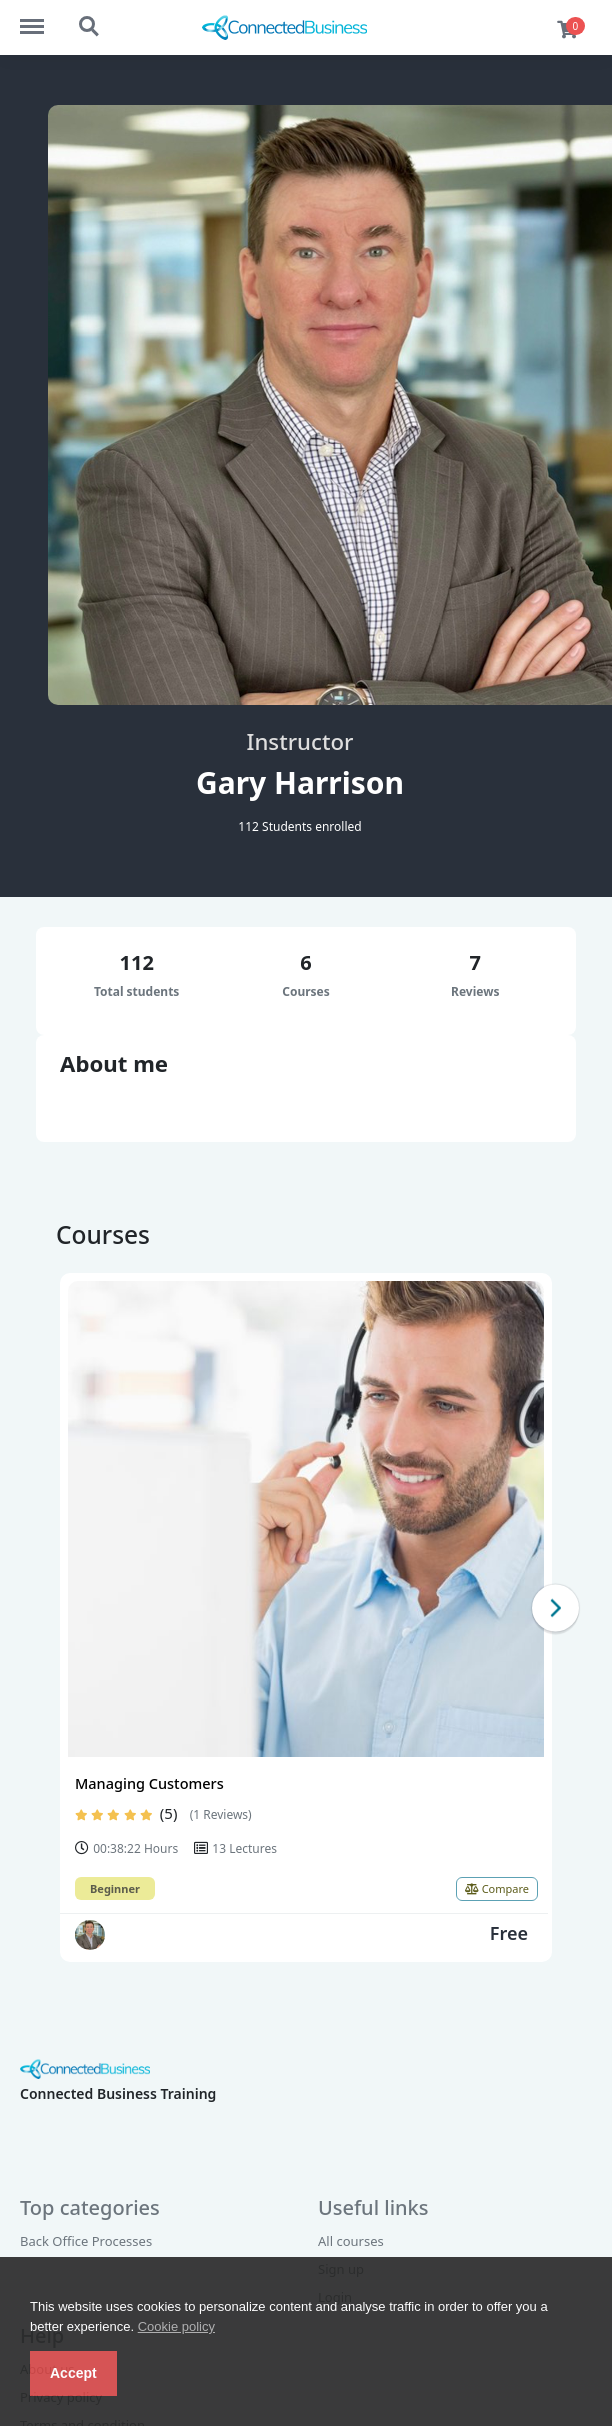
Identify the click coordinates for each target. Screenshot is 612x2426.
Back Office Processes (86, 2241)
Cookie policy (176, 2326)
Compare (497, 1888)
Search (90, 27)
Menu (41, 17)
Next (555, 1607)
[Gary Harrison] (90, 1935)
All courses (351, 2241)
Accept (73, 2373)
